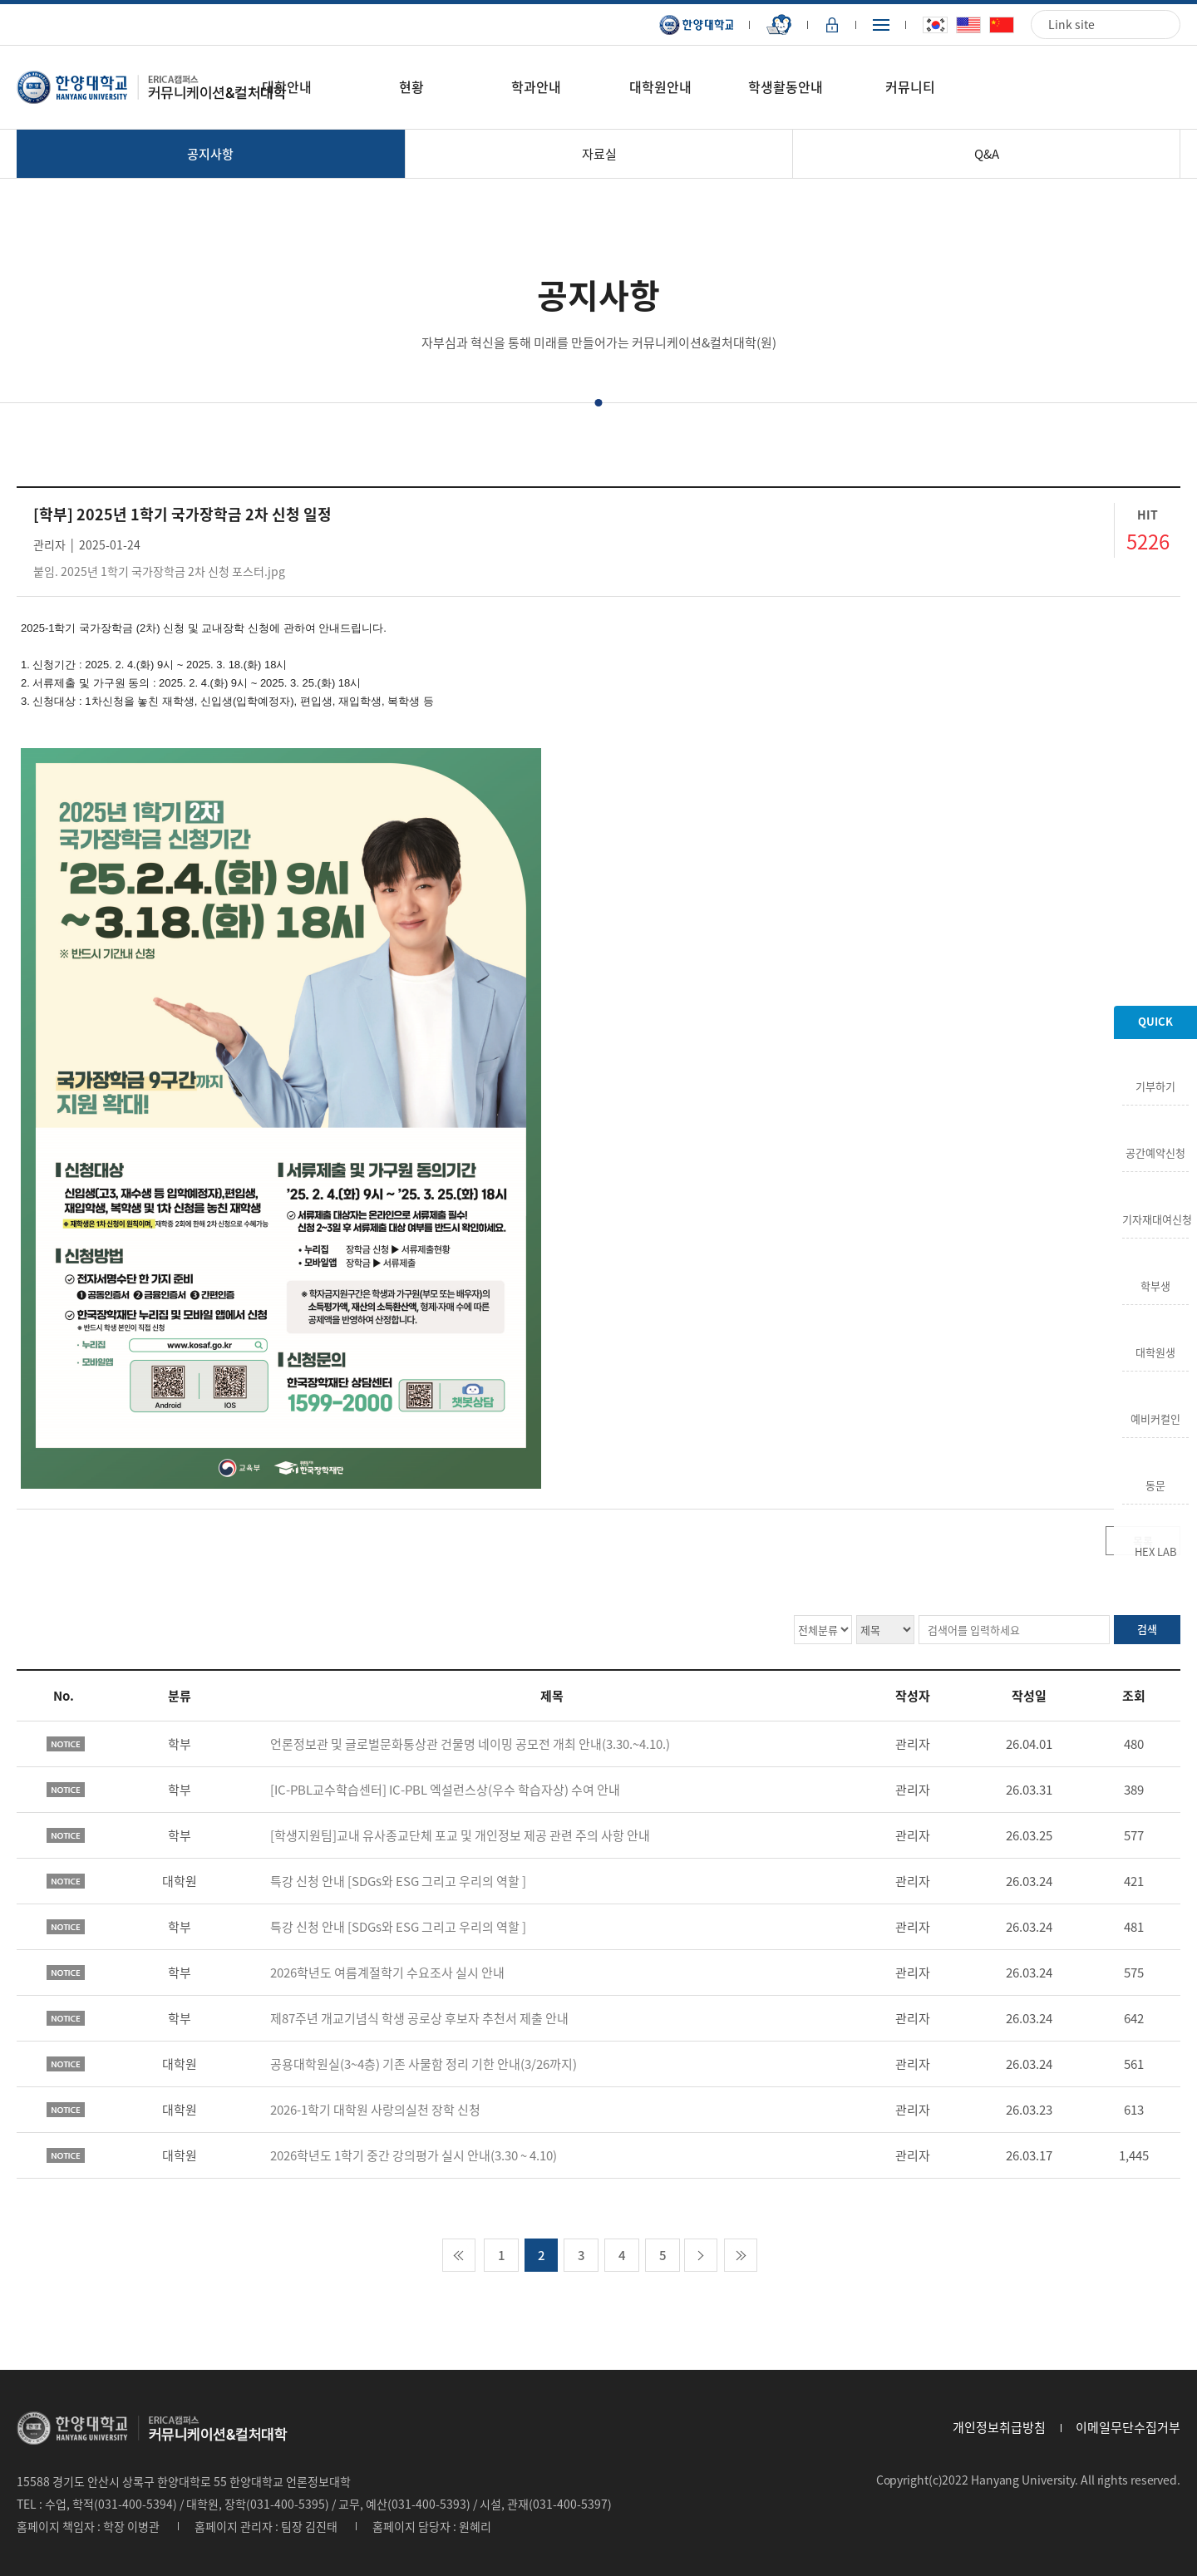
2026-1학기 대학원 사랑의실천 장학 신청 (375, 2110)
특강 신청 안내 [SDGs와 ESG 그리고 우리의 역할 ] (398, 1881)
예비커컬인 (1155, 1417)
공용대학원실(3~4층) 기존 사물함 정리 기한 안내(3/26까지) (423, 2064)
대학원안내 (660, 86)
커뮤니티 (910, 86)
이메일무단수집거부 (1128, 2427)
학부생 (1155, 1284)
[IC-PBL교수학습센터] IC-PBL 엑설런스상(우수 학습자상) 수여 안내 (445, 1790)
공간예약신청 (1155, 1151)
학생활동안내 (785, 86)
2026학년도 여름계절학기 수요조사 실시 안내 (387, 1972)
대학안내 (287, 86)
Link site (1071, 24)
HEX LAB (1156, 1550)
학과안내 (536, 86)
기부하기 (1155, 1084)
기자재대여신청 (1155, 1217)
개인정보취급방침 (999, 2427)
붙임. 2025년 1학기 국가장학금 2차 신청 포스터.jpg (159, 571)
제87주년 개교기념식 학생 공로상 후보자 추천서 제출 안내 (419, 2018)
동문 (1155, 1483)
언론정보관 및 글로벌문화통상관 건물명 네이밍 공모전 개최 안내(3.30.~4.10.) (470, 1744)
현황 (411, 86)
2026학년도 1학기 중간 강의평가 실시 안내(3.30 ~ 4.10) (413, 2155)
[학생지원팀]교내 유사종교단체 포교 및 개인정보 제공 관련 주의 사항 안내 (460, 1835)
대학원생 (1155, 1350)
